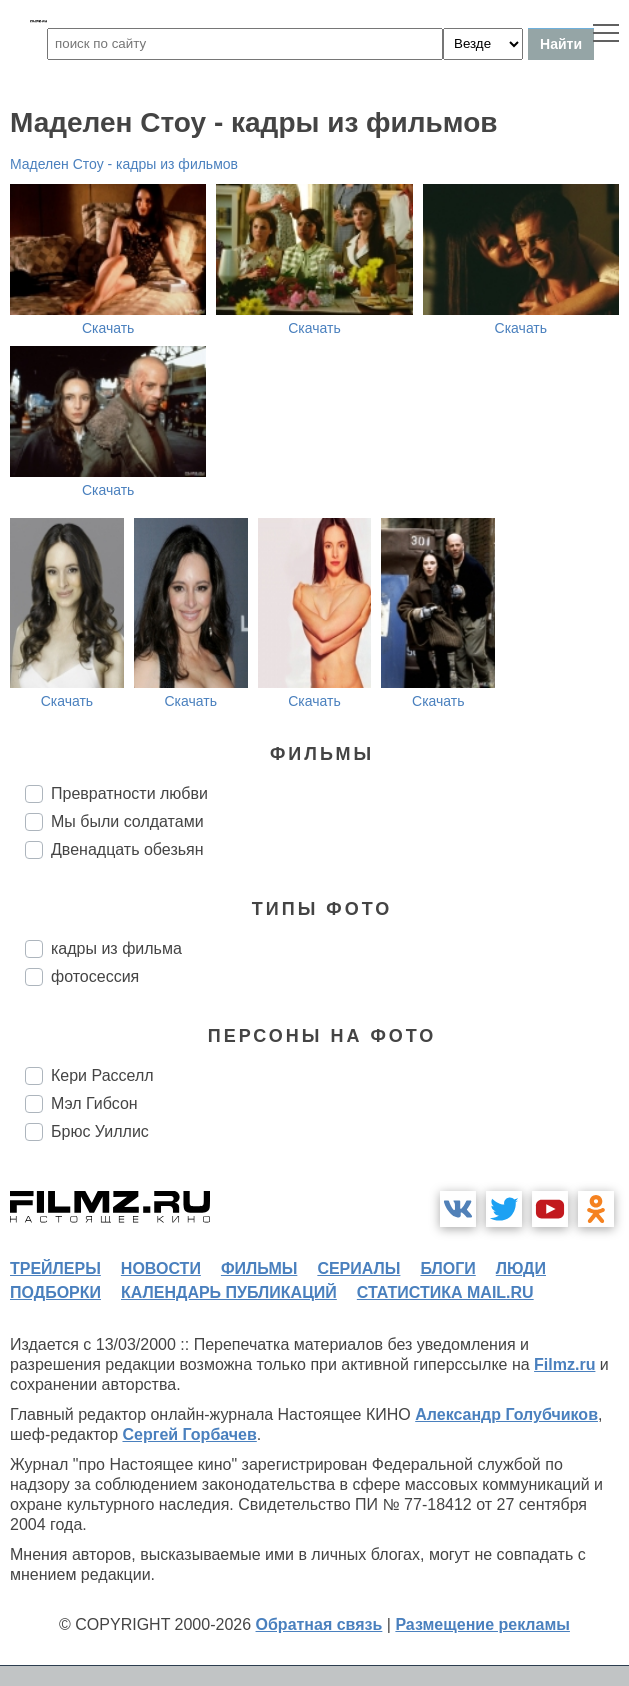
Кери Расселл (102, 1075)
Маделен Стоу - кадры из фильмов (124, 164)
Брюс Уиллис (100, 1131)
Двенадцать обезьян (127, 849)
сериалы (358, 1268)
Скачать (108, 328)
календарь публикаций (229, 1292)
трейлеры (55, 1268)
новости (161, 1268)
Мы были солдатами (127, 821)
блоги (447, 1268)
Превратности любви (129, 793)
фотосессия (95, 976)
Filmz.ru (564, 1364)
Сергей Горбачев (189, 1434)
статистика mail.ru (445, 1292)
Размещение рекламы (482, 1624)
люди (521, 1268)
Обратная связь (319, 1624)
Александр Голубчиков (506, 1414)
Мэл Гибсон (94, 1103)
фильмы (259, 1268)
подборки (55, 1292)
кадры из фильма (116, 948)
